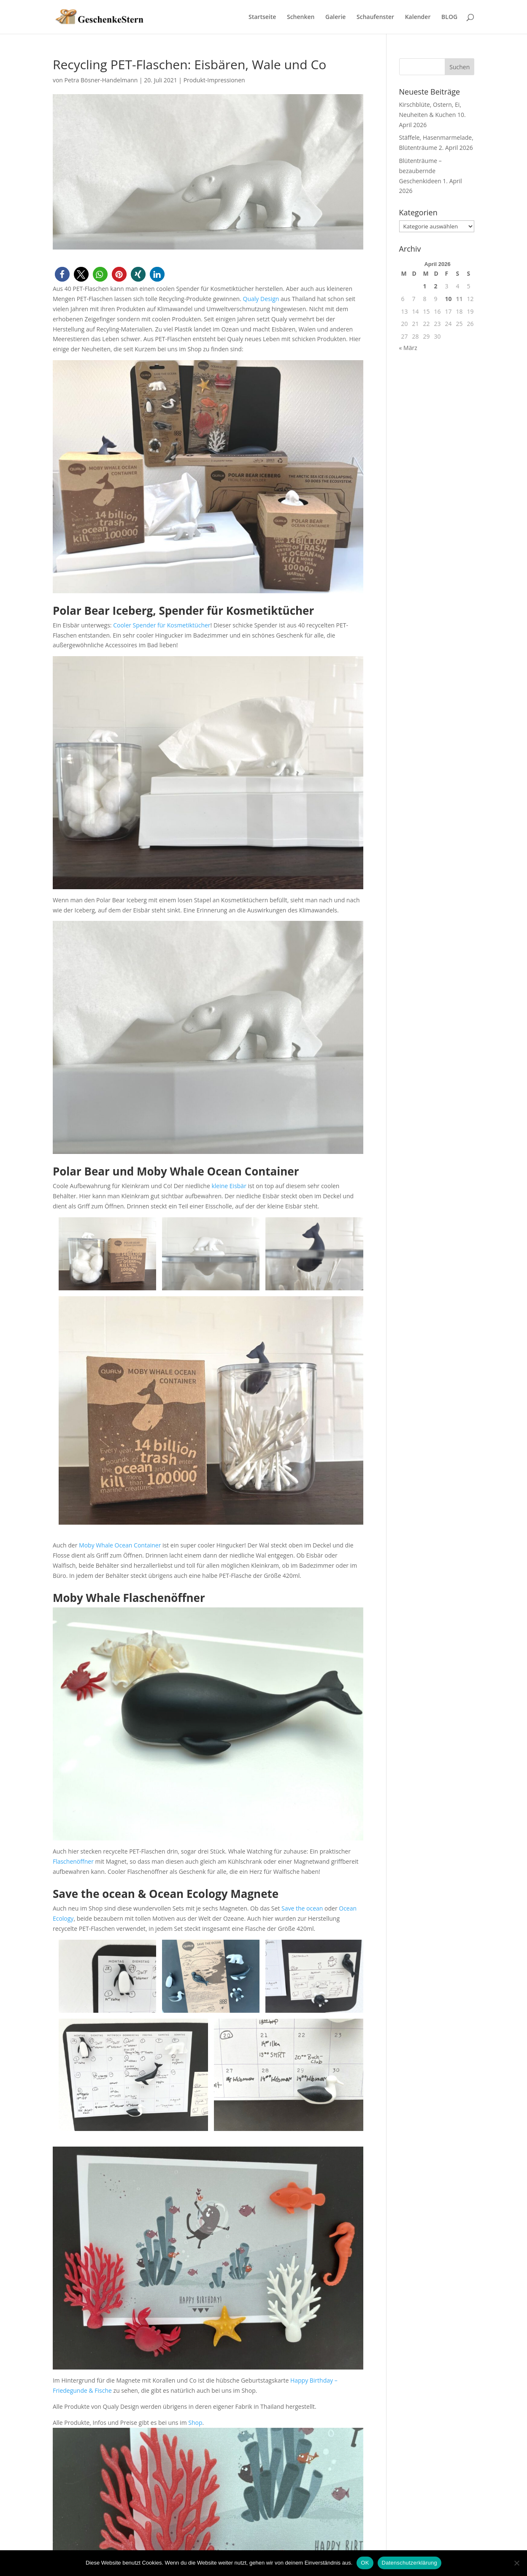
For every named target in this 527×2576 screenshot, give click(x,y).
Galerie (335, 17)
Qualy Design (261, 299)
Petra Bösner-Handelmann (101, 80)
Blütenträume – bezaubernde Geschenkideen (420, 171)
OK (365, 2563)
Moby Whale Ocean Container (120, 1545)
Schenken (300, 17)
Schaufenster (375, 17)
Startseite (262, 17)
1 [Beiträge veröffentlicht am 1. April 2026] (425, 286)
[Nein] (516, 2563)
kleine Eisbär (228, 1186)
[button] (62, 274)
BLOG (449, 17)
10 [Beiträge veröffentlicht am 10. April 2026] (448, 299)
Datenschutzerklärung (409, 2563)
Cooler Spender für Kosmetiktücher (161, 625)
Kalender (418, 17)
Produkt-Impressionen (214, 80)
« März (408, 348)
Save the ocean (302, 1908)
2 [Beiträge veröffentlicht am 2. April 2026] (436, 286)
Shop (195, 2423)
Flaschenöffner (73, 1861)
